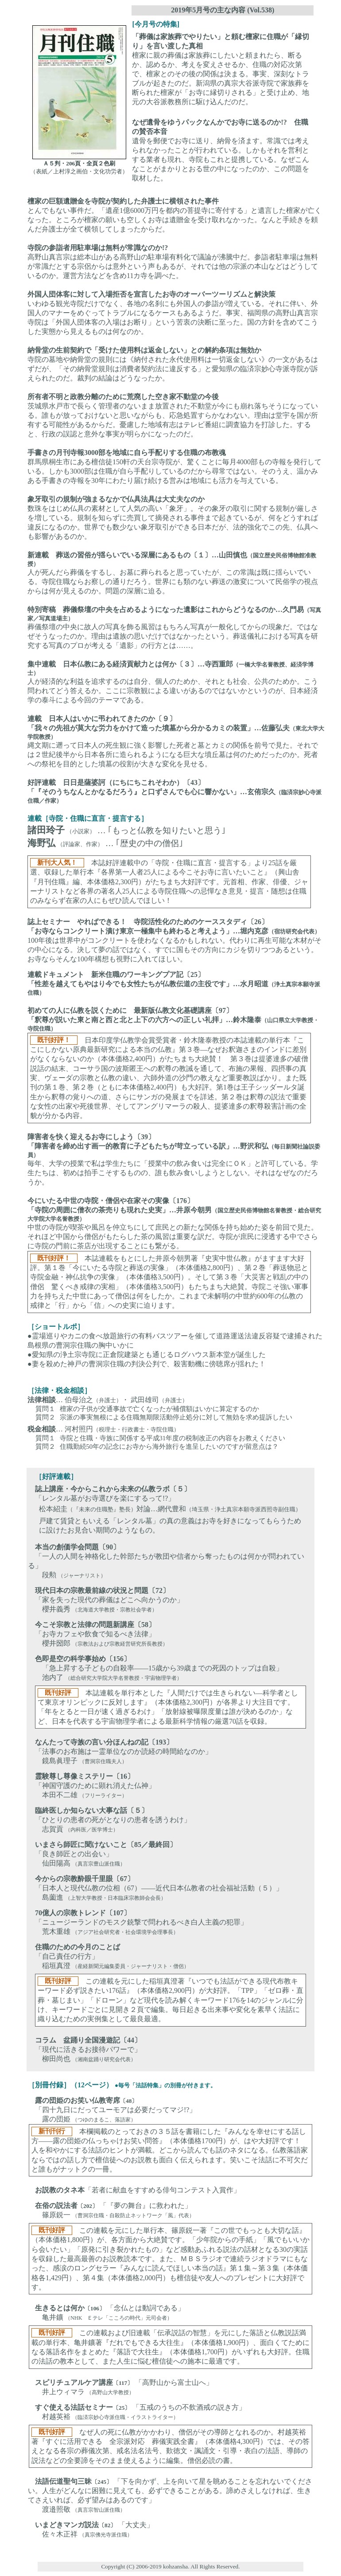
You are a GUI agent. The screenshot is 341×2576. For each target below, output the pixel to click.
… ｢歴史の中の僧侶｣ (144, 843)
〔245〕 (102, 2481)
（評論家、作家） (80, 844)
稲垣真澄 (49, 1965)
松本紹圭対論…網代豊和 (170, 1509)
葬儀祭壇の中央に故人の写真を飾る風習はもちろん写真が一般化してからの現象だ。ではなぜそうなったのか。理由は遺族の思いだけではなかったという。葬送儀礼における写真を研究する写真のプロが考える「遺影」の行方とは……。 (174, 627)
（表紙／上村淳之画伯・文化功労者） (79, 171)
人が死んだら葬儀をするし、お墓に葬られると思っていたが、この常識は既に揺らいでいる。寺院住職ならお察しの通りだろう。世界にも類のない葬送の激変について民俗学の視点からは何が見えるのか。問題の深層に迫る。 (172, 573)
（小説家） (80, 831)
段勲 (42, 1575)
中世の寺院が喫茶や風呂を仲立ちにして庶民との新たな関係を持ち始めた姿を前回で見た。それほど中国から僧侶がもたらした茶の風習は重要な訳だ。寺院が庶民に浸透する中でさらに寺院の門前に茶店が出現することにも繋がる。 (174, 1255)
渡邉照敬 (49, 2509)
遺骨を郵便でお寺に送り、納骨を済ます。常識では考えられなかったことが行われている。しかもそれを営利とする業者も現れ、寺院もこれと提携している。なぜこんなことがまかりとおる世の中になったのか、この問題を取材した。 (220, 150)
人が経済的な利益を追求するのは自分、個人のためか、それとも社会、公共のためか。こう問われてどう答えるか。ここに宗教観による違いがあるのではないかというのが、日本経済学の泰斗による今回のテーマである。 (172, 682)
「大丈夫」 (136, 2525)
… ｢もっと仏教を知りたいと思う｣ (161, 830)
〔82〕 (107, 2525)
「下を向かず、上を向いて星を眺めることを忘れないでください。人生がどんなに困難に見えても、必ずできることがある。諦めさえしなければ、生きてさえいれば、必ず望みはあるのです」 (170, 2491)
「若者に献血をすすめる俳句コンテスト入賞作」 (162, 2190)
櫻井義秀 (49, 1609)
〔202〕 (88, 2206)
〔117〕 (123, 2383)
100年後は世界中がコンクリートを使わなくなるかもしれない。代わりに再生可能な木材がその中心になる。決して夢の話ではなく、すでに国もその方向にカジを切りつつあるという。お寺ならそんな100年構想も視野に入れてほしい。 (174, 940)
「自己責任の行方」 (67, 1956)
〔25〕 (121, 2407)
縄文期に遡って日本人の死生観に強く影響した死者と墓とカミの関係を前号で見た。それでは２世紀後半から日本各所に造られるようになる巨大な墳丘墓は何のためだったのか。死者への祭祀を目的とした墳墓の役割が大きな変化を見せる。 (175, 741)
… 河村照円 (103, 1429)
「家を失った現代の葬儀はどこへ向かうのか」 (109, 1600)
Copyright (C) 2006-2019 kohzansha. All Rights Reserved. (170, 2566)
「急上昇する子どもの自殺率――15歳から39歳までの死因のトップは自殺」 (159, 1668)
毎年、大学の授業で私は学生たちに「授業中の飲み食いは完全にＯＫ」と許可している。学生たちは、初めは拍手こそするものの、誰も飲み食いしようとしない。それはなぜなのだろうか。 (173, 1159)
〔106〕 (95, 2308)
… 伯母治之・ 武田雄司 (107, 1400)
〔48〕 (128, 2101)
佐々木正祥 (53, 2534)
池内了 (45, 1677)
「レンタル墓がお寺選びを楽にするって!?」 (105, 1498)
